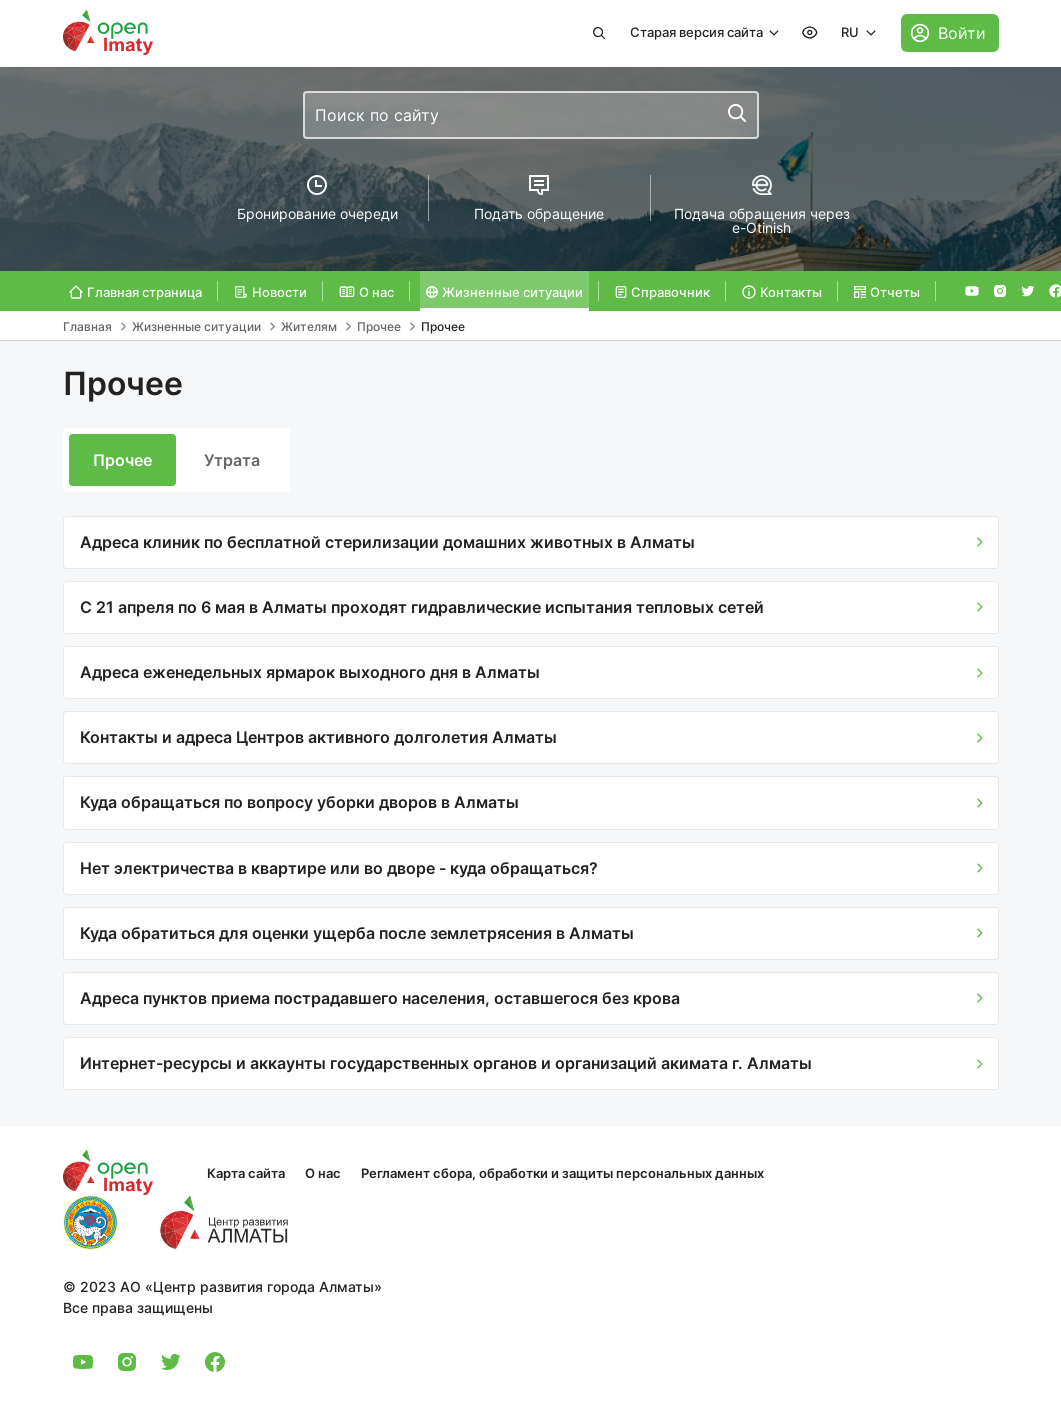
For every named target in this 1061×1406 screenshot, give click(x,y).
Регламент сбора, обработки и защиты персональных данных (562, 1173)
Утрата (232, 460)
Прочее (122, 460)
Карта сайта (246, 1173)
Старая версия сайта (698, 32)
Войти (962, 33)
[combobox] (531, 115)
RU (851, 32)
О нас (323, 1173)
